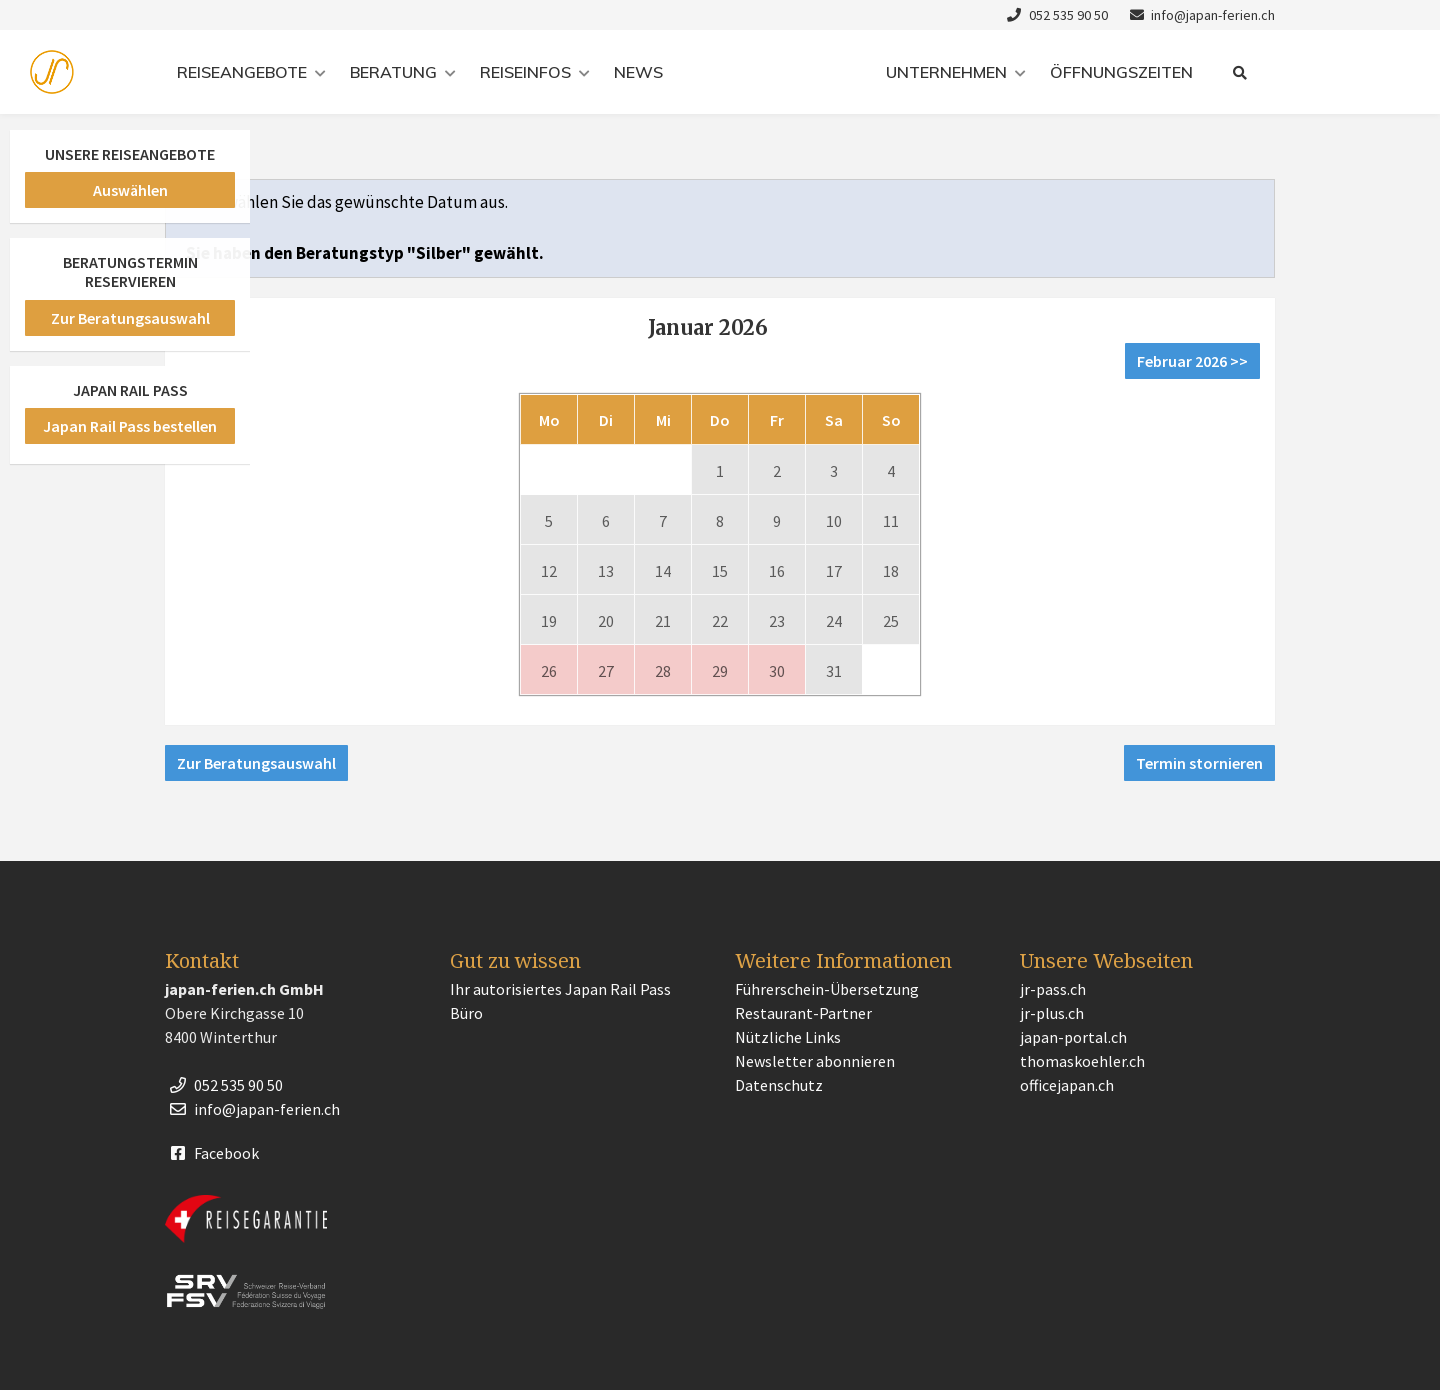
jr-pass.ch (1053, 989)
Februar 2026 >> (1192, 361)
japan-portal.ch (1073, 1037)
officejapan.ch (1067, 1085)
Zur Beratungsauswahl (256, 763)
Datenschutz (779, 1085)
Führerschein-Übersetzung (827, 989)
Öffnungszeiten (1121, 72)
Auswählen (130, 190)
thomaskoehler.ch (1082, 1061)
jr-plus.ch (1052, 1013)
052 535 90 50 (1055, 15)
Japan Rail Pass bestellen (130, 426)
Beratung (393, 72)
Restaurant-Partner (803, 1013)
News (638, 72)
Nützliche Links (788, 1037)
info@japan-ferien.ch (1200, 15)
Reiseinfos (525, 72)
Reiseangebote (242, 72)
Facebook (212, 1153)
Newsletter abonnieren (815, 1061)
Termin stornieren (1199, 763)
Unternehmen (946, 72)
